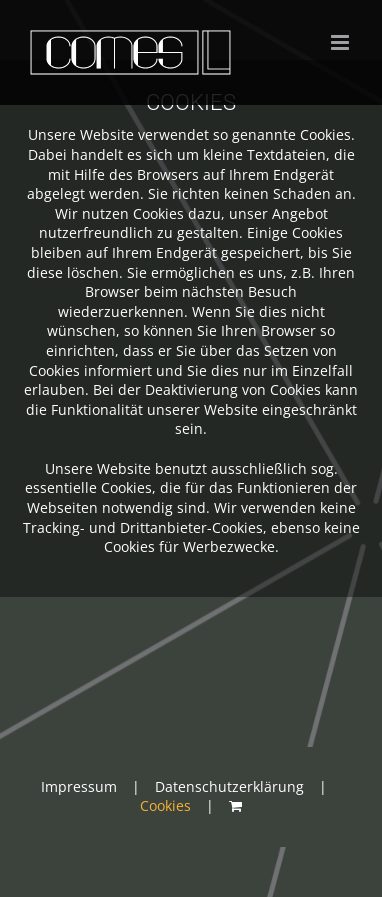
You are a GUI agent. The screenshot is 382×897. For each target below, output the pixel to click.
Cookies (165, 805)
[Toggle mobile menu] (341, 42)
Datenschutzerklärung (229, 786)
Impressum (79, 786)
